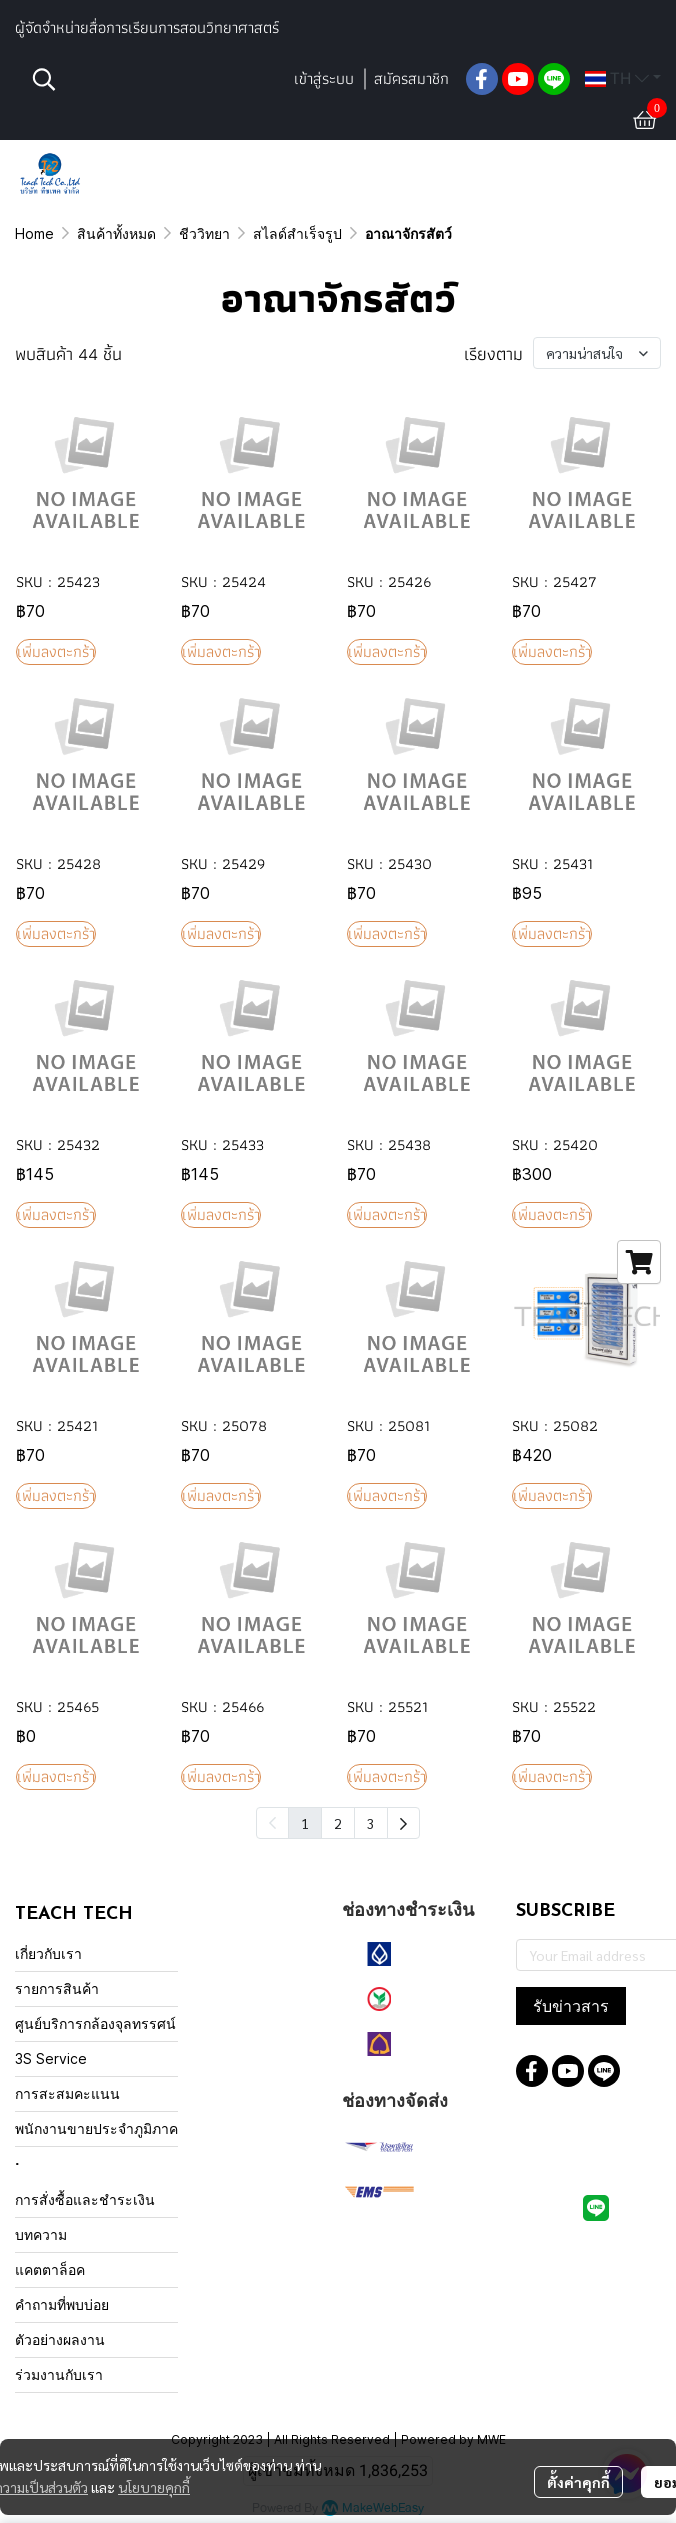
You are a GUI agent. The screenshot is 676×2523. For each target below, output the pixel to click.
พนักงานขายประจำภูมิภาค (96, 2128)
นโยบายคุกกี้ (154, 2487)
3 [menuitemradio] (371, 1823)
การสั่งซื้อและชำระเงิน (85, 2199)
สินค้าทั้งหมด (116, 233)
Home (34, 233)
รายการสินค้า (57, 1988)
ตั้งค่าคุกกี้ (578, 2482)
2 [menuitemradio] (338, 1823)
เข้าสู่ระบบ (324, 78)
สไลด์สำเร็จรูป (297, 233)
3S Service (51, 2058)
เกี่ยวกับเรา (48, 1953)
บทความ (41, 2234)
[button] (152, 79)
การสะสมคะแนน (67, 2093)
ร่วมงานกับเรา (59, 2374)
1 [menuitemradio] (305, 1823)
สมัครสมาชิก (411, 78)
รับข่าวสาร (571, 2006)
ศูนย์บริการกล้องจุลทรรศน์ (95, 2023)
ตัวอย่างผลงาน (60, 2339)
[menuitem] (403, 1823)
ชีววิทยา (204, 233)
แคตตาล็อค (50, 2269)
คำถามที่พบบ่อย (62, 2304)
